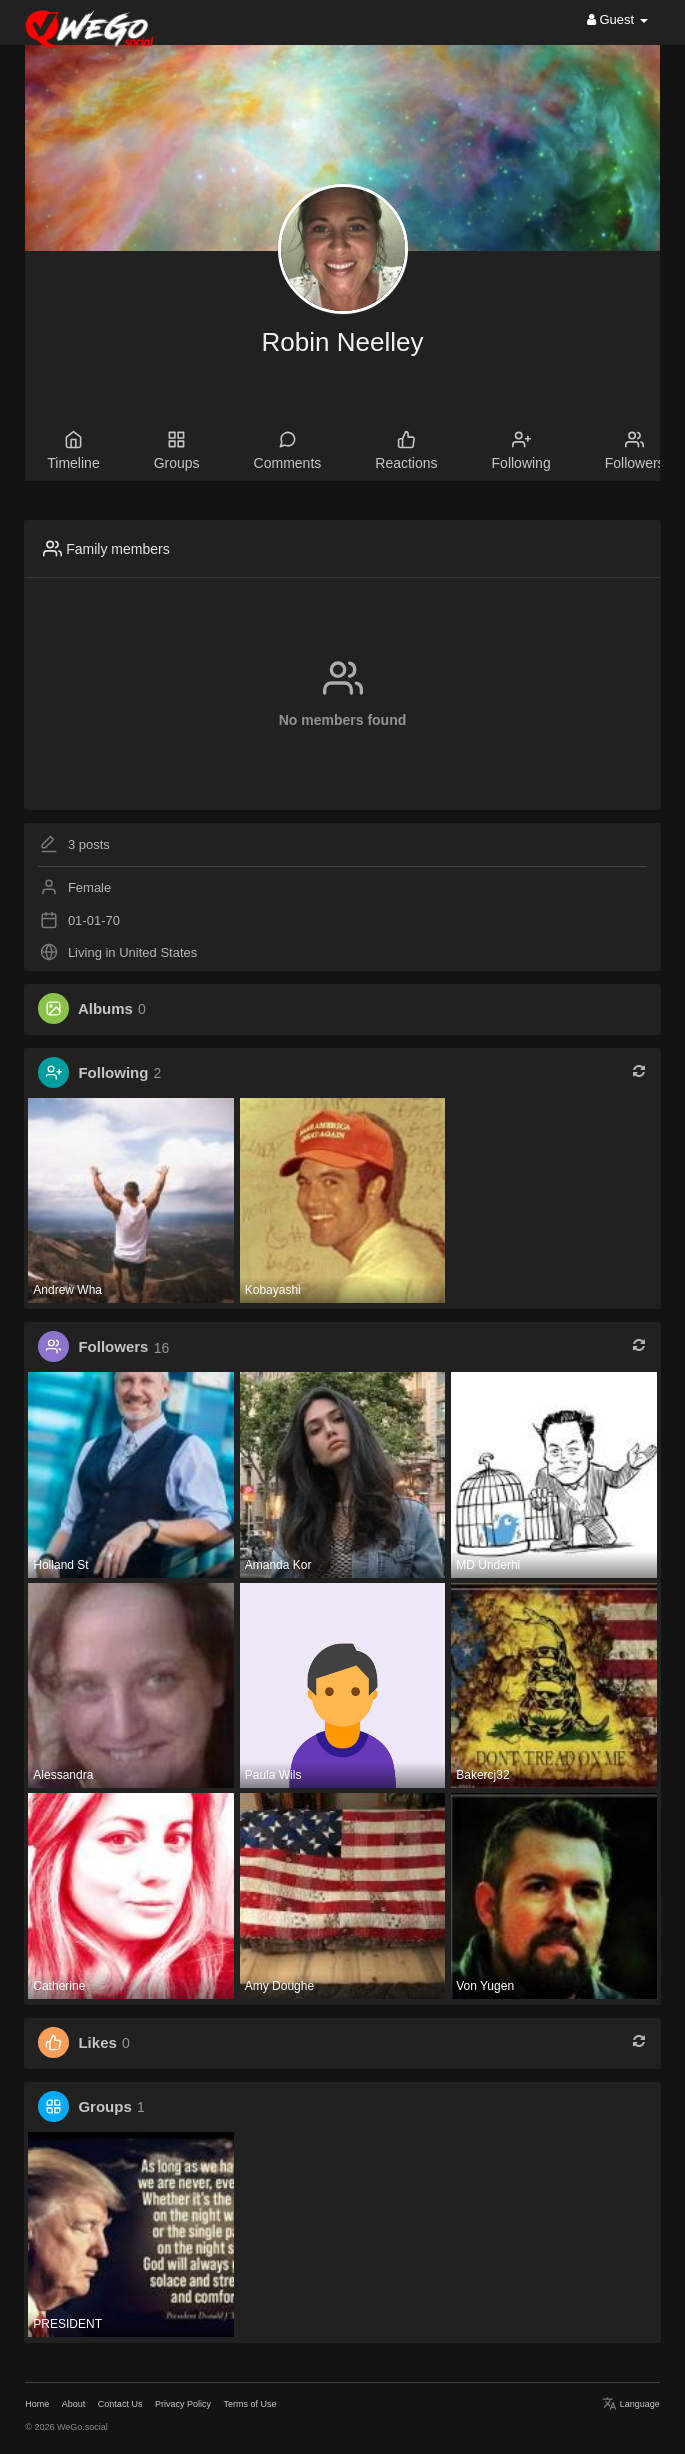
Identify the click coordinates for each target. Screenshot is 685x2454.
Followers (113, 1347)
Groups (104, 2106)
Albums (105, 1008)
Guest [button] (617, 19)
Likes (97, 2042)
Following (113, 1072)
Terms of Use (249, 2404)
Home (37, 2404)
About (74, 2404)
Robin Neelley (343, 342)
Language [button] (631, 2404)
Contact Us (120, 2404)
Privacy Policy (183, 2404)
